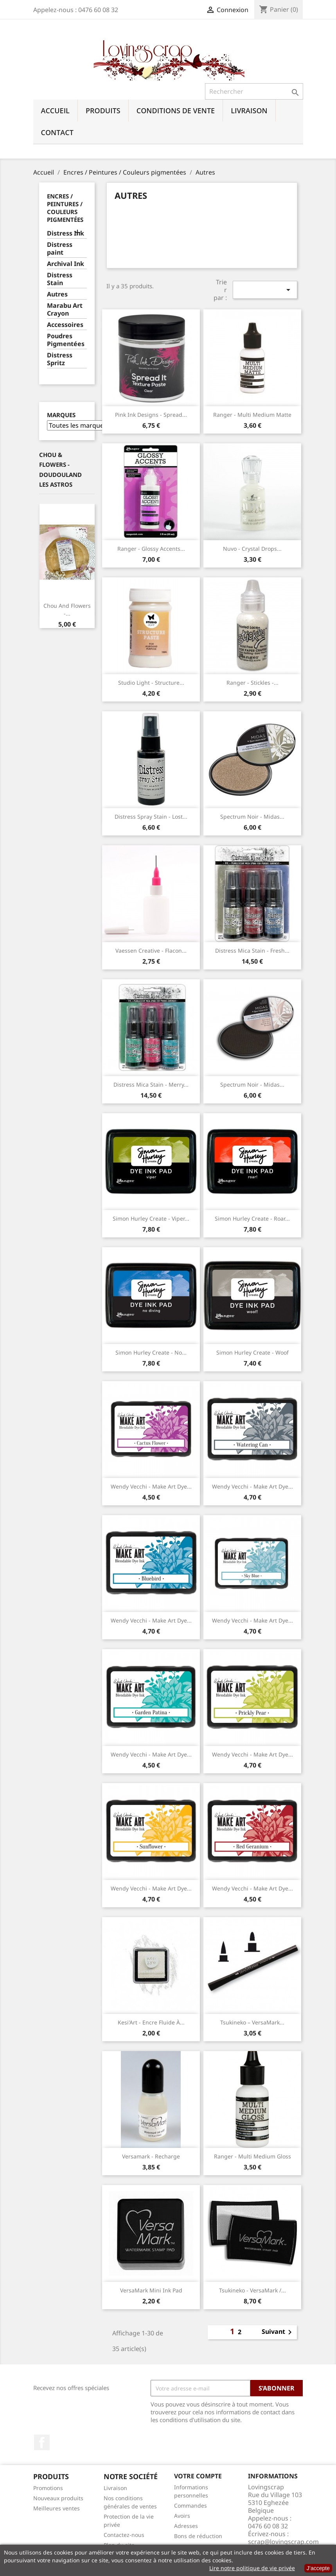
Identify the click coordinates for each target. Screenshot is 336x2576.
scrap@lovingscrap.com (283, 2541)
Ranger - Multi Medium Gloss (252, 2156)
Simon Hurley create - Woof (252, 1352)
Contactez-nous (124, 2535)
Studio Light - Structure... (151, 682)
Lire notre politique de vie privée (252, 2568)
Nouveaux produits (58, 2498)
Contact (57, 132)
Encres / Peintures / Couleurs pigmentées (65, 207)
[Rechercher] (254, 91)
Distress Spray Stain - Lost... (151, 816)
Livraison (249, 110)
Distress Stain (59, 279)
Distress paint (59, 249)
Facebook (42, 2442)
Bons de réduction (198, 2536)
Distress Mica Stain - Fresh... (252, 950)
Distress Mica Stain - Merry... (151, 1084)
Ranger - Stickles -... (252, 682)
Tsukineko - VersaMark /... (252, 2290)
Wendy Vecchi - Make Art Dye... (151, 1486)
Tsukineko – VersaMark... (252, 2022)
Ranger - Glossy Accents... (151, 548)
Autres (57, 294)
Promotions (48, 2488)
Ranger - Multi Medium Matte (252, 414)
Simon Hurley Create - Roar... (252, 1218)
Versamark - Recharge (151, 2156)
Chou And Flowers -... (67, 609)
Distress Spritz (59, 359)
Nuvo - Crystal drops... (252, 548)
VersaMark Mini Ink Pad (151, 2290)
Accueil (55, 110)
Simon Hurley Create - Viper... (151, 1218)
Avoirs (182, 2515)
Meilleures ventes (56, 2508)
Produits (103, 110)
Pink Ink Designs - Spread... (151, 414)
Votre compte (198, 2476)
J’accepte (318, 2568)
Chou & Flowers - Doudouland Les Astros (60, 470)
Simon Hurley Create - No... (151, 1352)
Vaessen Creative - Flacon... (151, 950)
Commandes (190, 2505)
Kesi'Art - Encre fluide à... (151, 2022)
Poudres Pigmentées (65, 340)
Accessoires (65, 325)
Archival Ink (65, 264)
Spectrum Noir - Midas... (252, 816)
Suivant (278, 2332)
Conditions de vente (176, 110)
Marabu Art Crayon (65, 310)
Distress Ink (65, 233)
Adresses (186, 2526)
